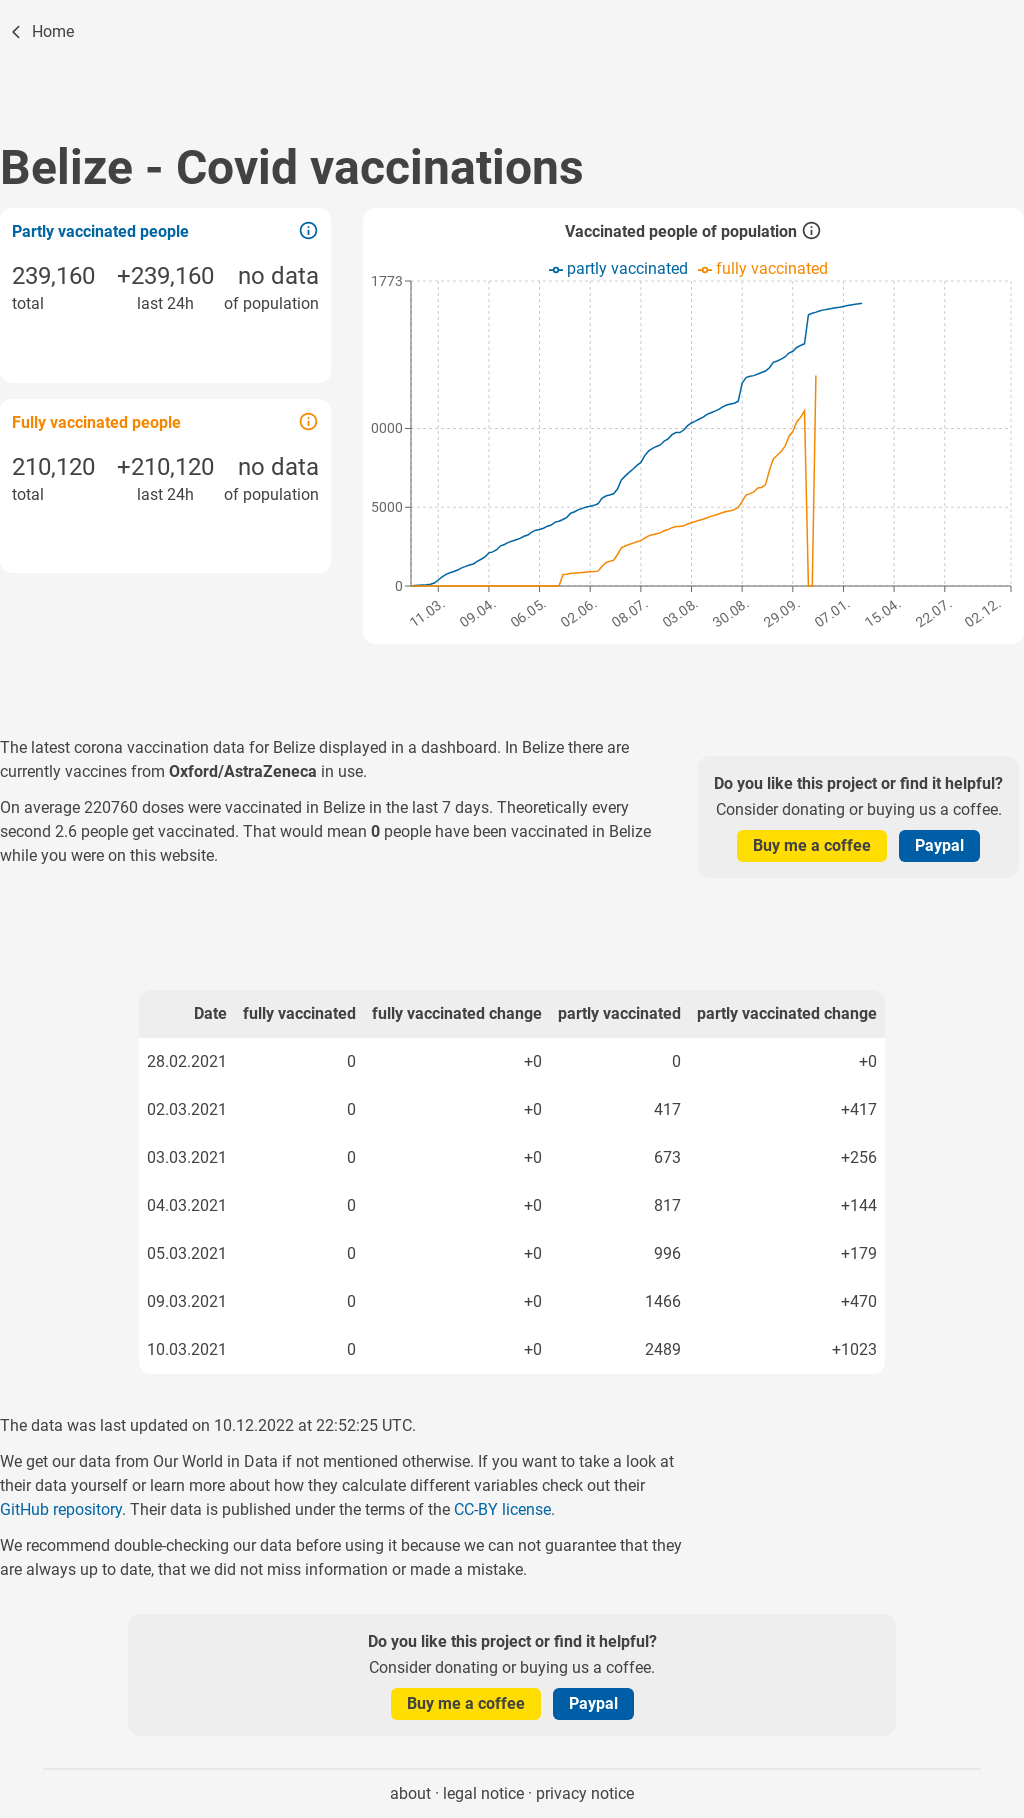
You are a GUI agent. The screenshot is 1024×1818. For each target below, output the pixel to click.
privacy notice (585, 1793)
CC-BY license (502, 1509)
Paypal (939, 845)
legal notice (483, 1793)
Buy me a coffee (812, 845)
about (410, 1793)
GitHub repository (61, 1509)
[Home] (41, 32)
